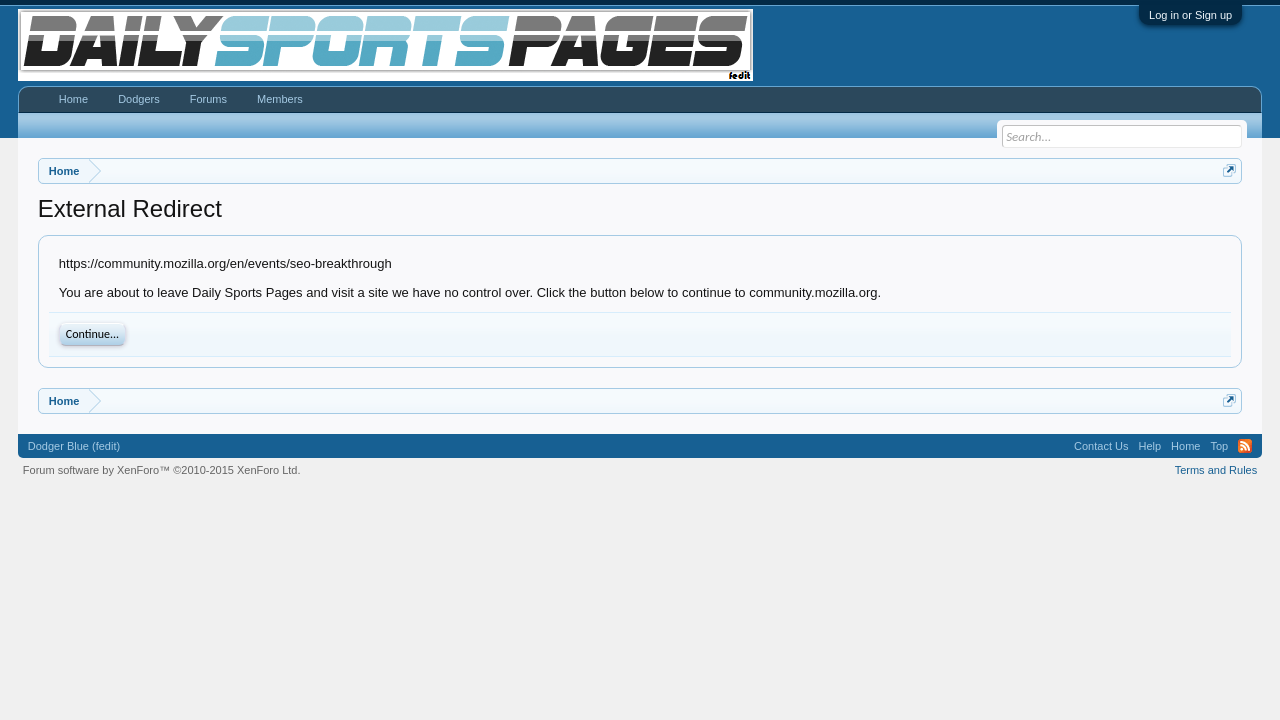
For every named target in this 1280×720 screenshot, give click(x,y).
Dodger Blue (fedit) (74, 446)
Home (73, 99)
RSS (1245, 446)
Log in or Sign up (1190, 15)
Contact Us (1101, 446)
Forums (208, 99)
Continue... (92, 334)
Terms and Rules (1216, 470)
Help (1149, 446)
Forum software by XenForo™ (162, 470)
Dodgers (139, 99)
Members (280, 99)
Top (1219, 446)
